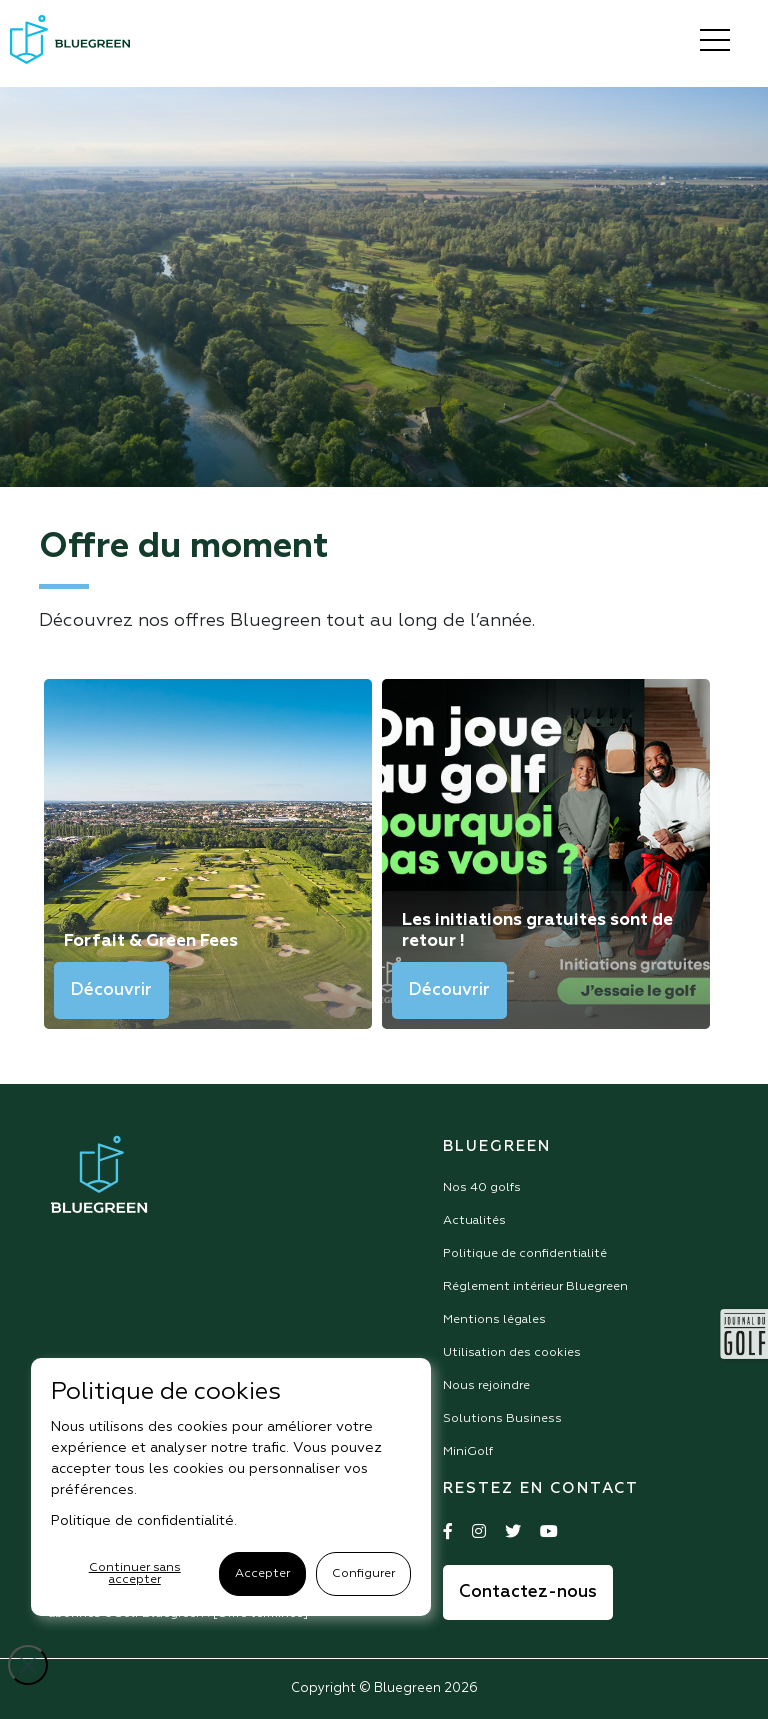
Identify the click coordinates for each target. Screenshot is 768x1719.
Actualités (474, 1221)
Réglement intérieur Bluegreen (535, 1287)
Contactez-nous (528, 1592)
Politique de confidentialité (525, 1254)
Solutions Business (502, 1419)
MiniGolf (468, 1452)
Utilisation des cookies (512, 1353)
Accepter (262, 1574)
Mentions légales (494, 1320)
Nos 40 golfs (482, 1188)
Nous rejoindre (486, 1386)
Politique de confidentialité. (144, 1521)
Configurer (363, 1574)
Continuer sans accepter (135, 1574)
